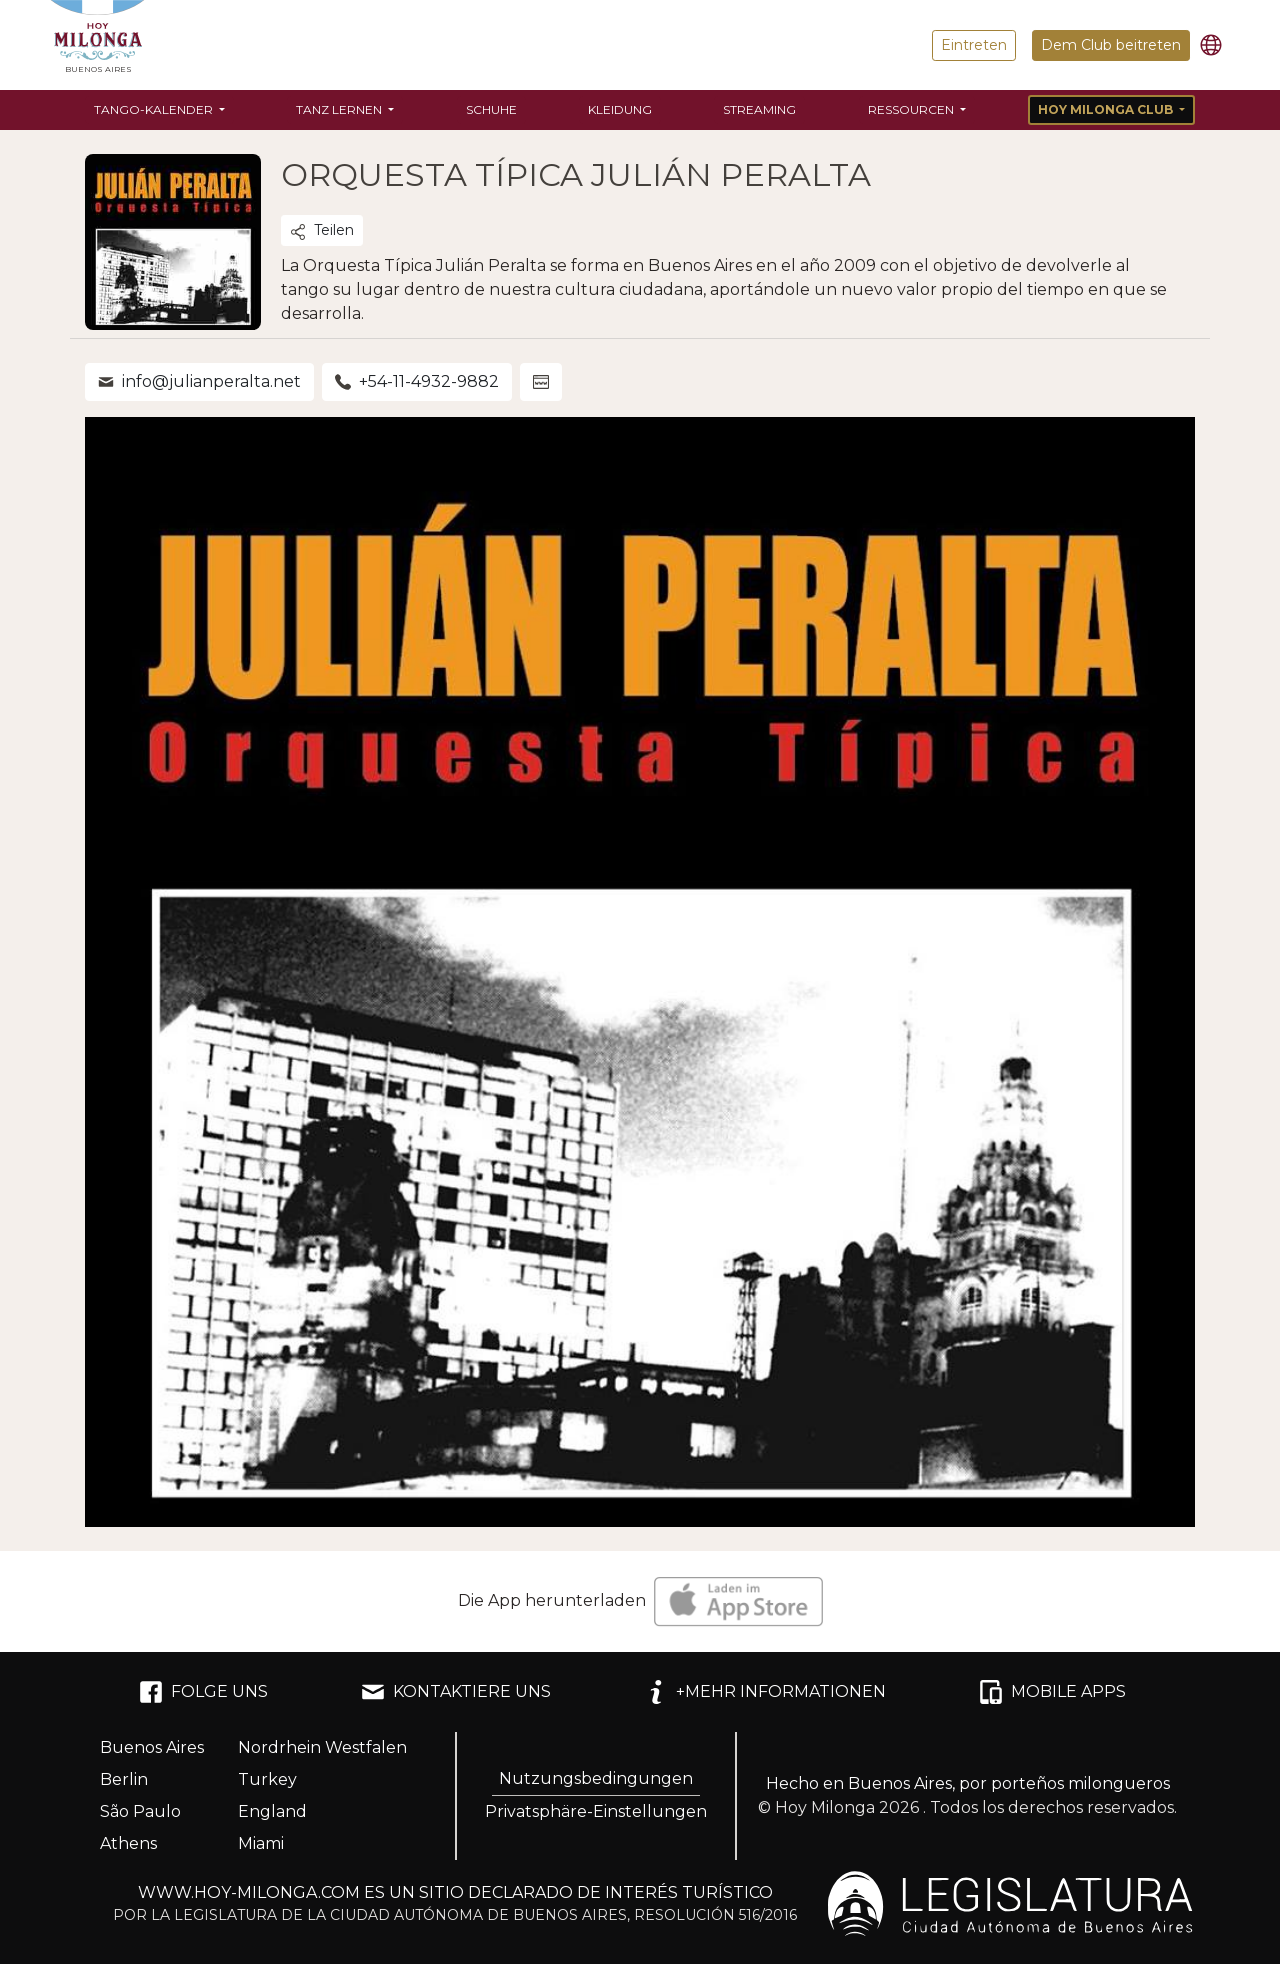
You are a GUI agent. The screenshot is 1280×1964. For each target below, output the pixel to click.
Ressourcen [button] (912, 109)
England (272, 1811)
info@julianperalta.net (199, 381)
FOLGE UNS (203, 1692)
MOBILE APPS (1052, 1692)
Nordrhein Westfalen (322, 1747)
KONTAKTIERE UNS (456, 1692)
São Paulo (140, 1811)
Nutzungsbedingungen (596, 1778)
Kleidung (620, 109)
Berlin (124, 1779)
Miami (261, 1843)
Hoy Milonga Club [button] (1107, 109)
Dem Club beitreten (1111, 45)
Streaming (759, 109)
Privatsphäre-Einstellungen (596, 1811)
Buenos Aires (152, 1747)
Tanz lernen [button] (340, 109)
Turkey (267, 1779)
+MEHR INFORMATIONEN (765, 1692)
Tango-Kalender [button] (155, 109)
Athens (128, 1843)
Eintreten (974, 45)
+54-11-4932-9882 (417, 381)
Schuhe (491, 109)
